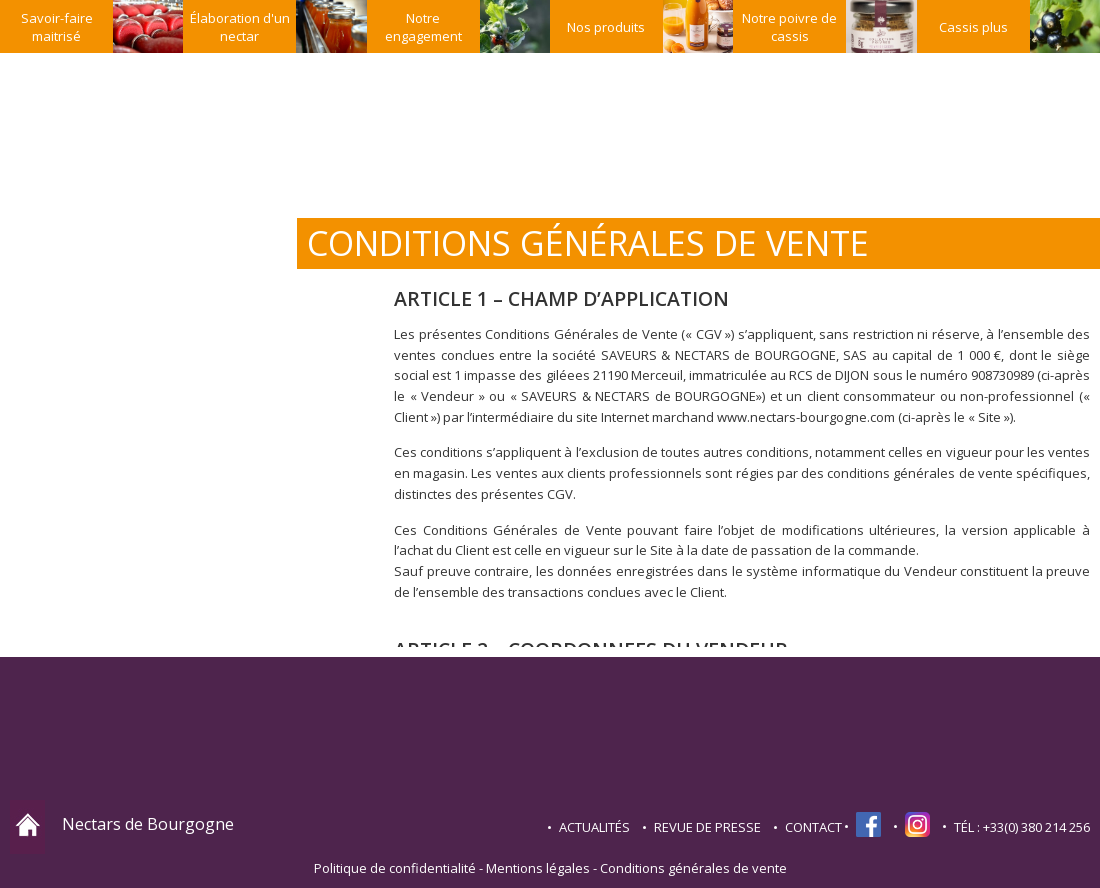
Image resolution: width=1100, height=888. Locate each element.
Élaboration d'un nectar (240, 27)
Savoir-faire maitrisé (57, 27)
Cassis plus (973, 27)
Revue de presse (707, 827)
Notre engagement (423, 27)
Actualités (594, 827)
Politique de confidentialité (395, 868)
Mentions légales (538, 868)
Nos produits (606, 27)
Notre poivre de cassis (789, 27)
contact (813, 827)
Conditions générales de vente (693, 868)
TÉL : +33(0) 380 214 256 (1022, 827)
